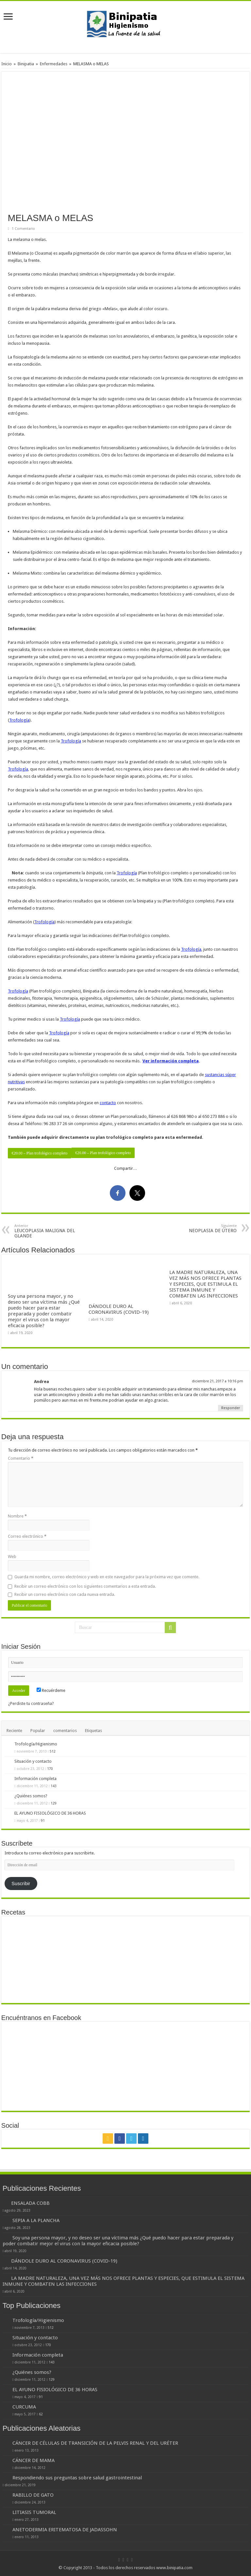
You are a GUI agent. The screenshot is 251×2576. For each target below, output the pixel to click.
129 (54, 1803)
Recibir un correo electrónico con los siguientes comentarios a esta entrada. (85, 1586)
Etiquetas (93, 1730)
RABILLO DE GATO (33, 2495)
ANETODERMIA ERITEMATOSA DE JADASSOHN (64, 2530)
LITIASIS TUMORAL (34, 2512)
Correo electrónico (27, 1536)
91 (43, 1820)
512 (53, 1751)
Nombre (17, 1516)
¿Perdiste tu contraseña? (31, 1703)
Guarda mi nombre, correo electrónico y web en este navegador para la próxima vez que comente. (106, 1576)
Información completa (35, 1778)
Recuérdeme (51, 1690)
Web (12, 1556)
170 (50, 1769)
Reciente (14, 1730)
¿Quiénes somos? (30, 1795)
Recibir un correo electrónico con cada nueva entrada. (64, 1594)
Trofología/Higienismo (35, 1743)
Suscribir (20, 1883)
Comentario (20, 1458)
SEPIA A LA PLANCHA (35, 2220)
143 (54, 1786)
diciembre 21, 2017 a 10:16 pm (217, 1381)
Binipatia (26, 63)
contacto (108, 1102)
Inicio (6, 63)
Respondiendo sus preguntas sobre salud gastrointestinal (77, 2478)
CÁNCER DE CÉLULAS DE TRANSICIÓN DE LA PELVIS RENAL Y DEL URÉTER (95, 2443)
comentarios (65, 1730)
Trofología (19, 720)
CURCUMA (24, 2407)
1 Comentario (23, 229)
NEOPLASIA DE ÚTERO (203, 1228)
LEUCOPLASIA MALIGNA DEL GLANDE (47, 1231)
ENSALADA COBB (30, 2203)
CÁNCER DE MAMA (33, 2460)
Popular (37, 1730)
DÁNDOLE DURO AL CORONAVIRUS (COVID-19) (119, 1309)
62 (41, 2414)
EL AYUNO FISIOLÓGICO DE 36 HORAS (50, 1813)
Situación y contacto (33, 1761)
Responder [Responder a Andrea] (230, 1408)
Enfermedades (53, 63)
